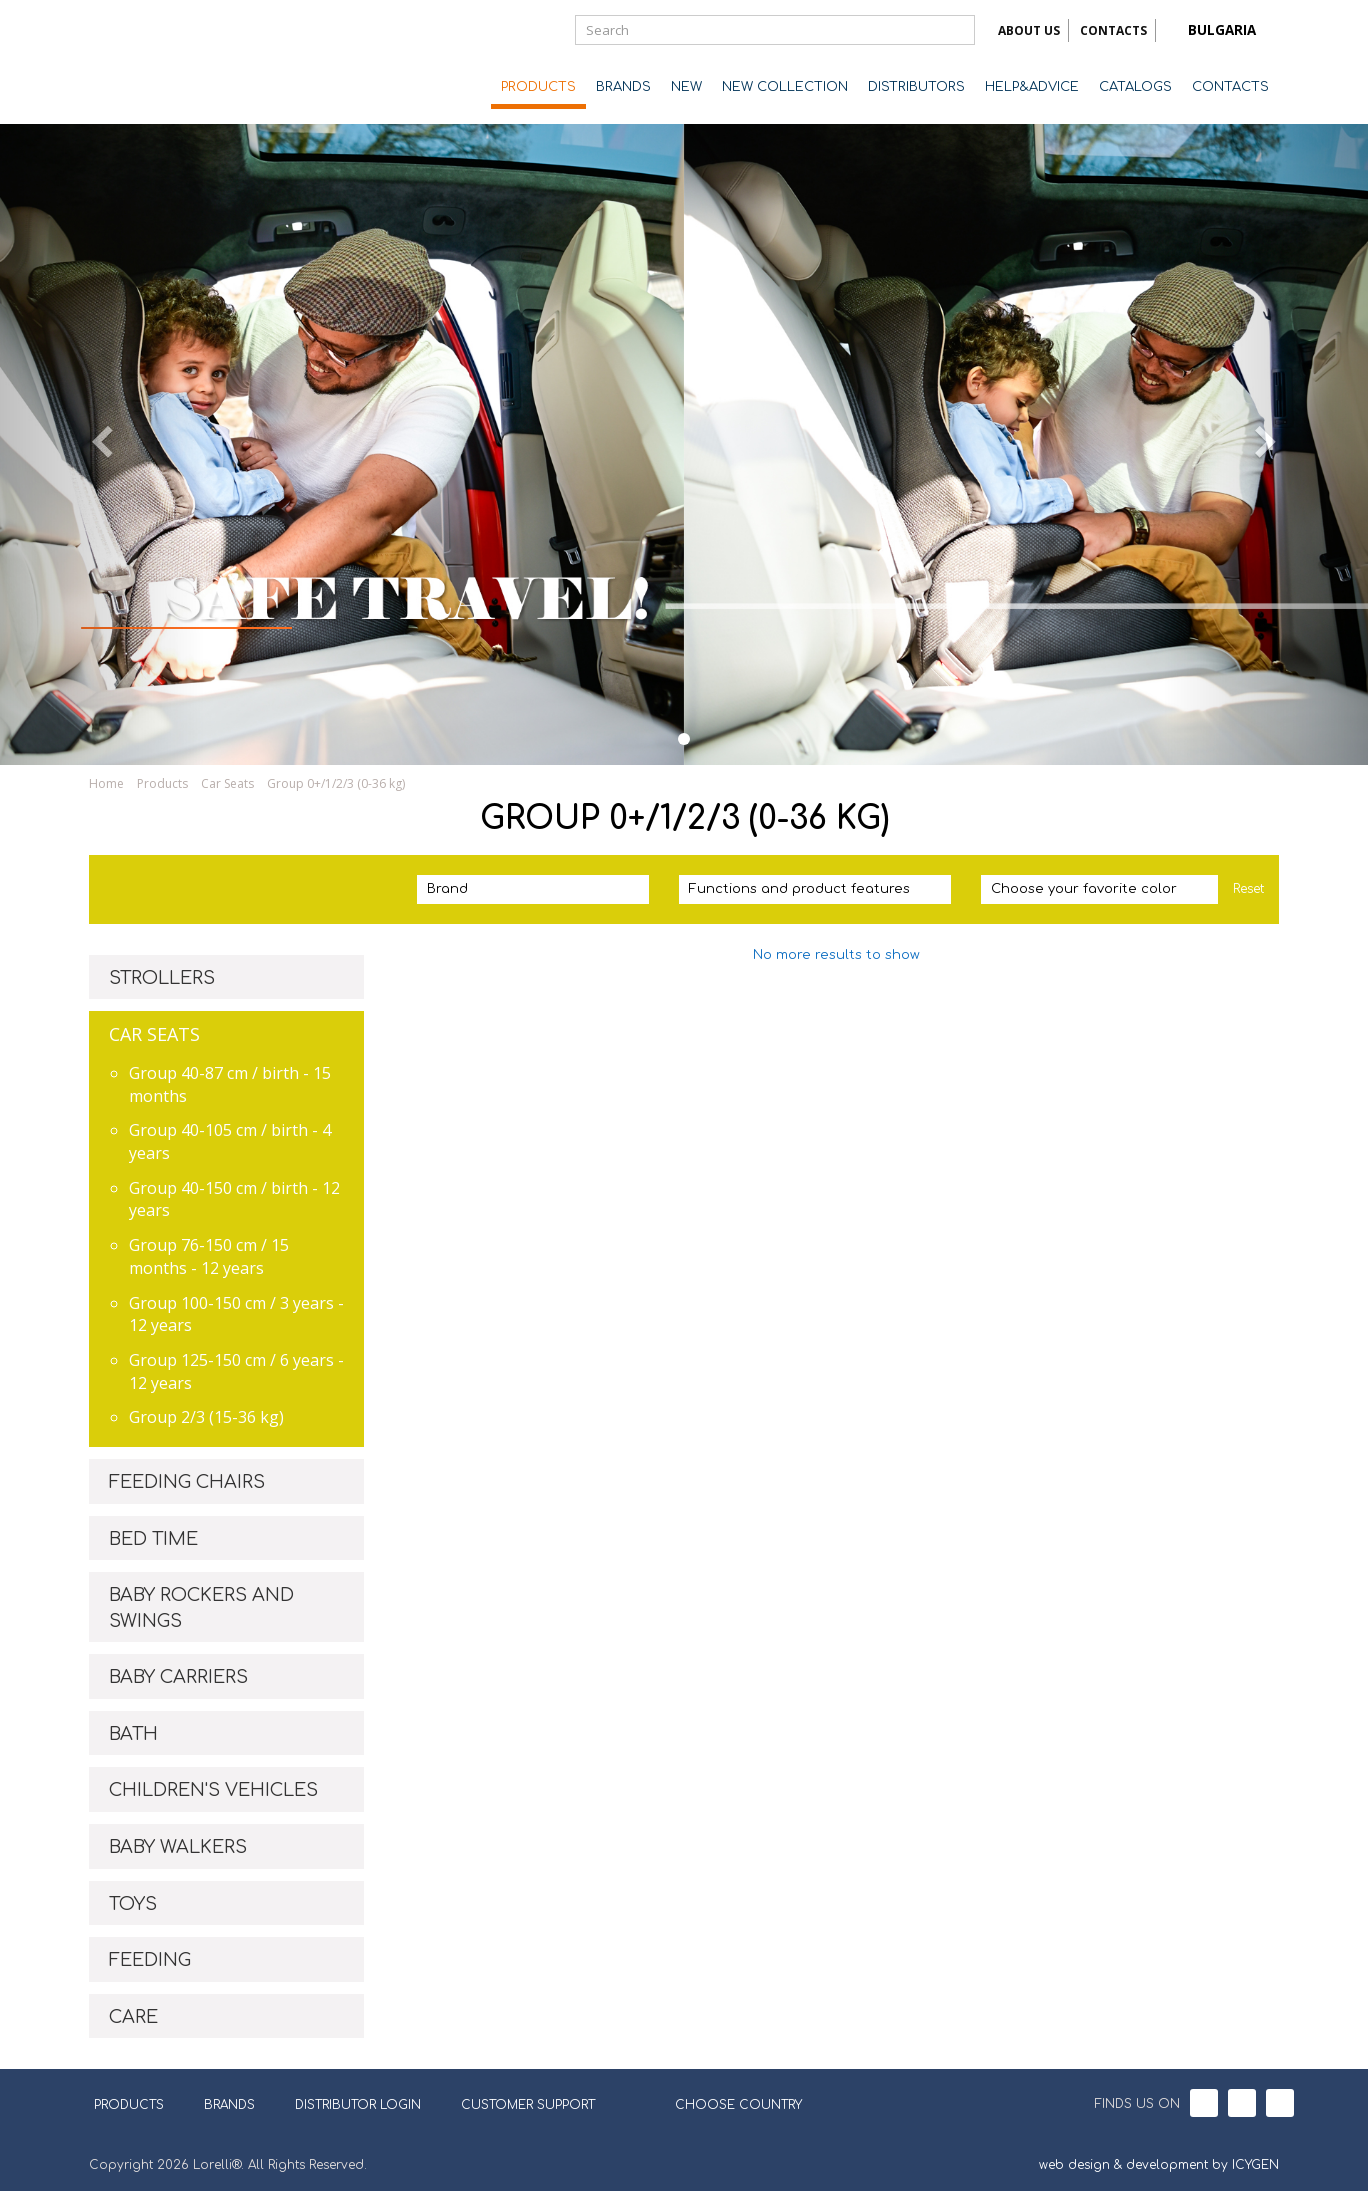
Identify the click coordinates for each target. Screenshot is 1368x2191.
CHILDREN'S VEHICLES (213, 1790)
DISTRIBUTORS (916, 87)
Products (162, 783)
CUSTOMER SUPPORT (528, 2105)
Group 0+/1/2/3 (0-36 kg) (336, 783)
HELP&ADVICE (1032, 87)
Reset (1248, 889)
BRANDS (623, 87)
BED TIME (153, 1539)
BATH (133, 1734)
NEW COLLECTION (785, 87)
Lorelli (169, 62)
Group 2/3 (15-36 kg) (206, 1417)
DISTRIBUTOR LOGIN (358, 2105)
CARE (133, 2017)
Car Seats (227, 783)
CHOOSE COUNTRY (726, 2103)
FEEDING (150, 1960)
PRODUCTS (538, 87)
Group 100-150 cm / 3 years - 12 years (236, 1314)
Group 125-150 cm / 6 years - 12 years (236, 1371)
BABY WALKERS (178, 1847)
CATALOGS (1135, 87)
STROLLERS (162, 978)
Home (106, 783)
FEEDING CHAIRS (187, 1482)
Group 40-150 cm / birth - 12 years (234, 1199)
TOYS (133, 1904)
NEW (686, 87)
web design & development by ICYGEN (1159, 2165)
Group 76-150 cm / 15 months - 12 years (209, 1256)
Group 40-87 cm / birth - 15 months (230, 1084)
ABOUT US (1029, 30)
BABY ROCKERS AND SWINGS (201, 1608)
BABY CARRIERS (178, 1677)
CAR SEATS (154, 1034)
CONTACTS (1113, 30)
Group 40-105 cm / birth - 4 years (230, 1141)
